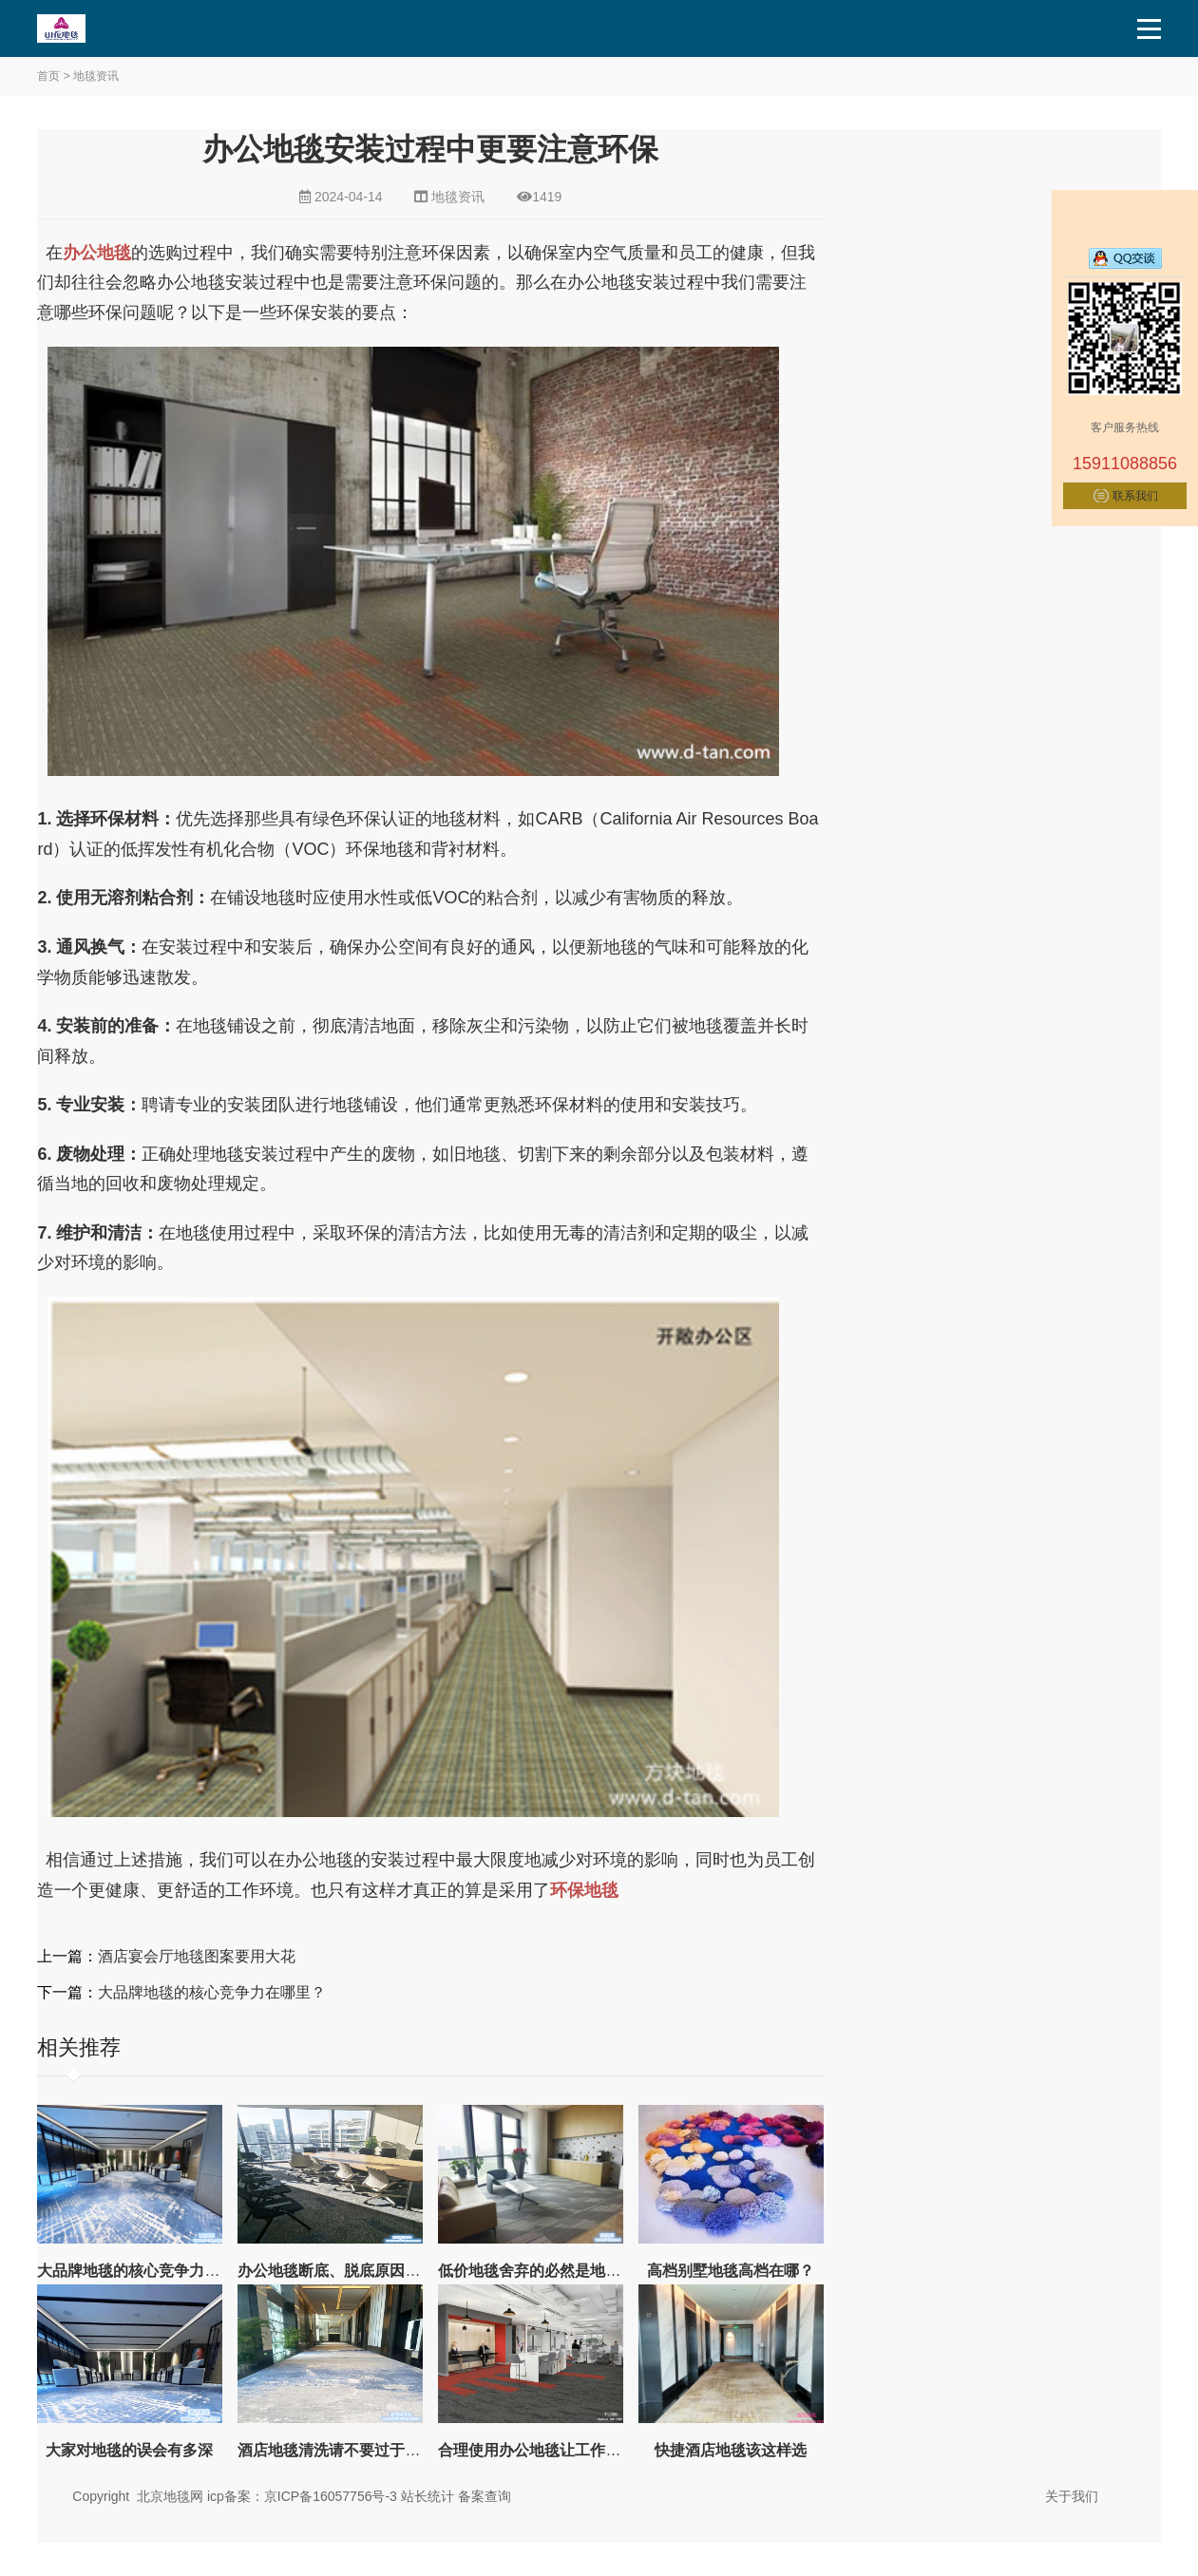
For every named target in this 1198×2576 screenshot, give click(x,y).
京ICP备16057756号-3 (330, 2496)
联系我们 (1135, 495)
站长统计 (427, 2496)
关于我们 (1071, 2496)
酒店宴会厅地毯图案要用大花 (196, 1956)
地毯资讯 (96, 76)
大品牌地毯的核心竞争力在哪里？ (212, 1992)
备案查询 (484, 2496)
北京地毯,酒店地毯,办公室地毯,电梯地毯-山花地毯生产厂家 (105, 28)
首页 (48, 76)
